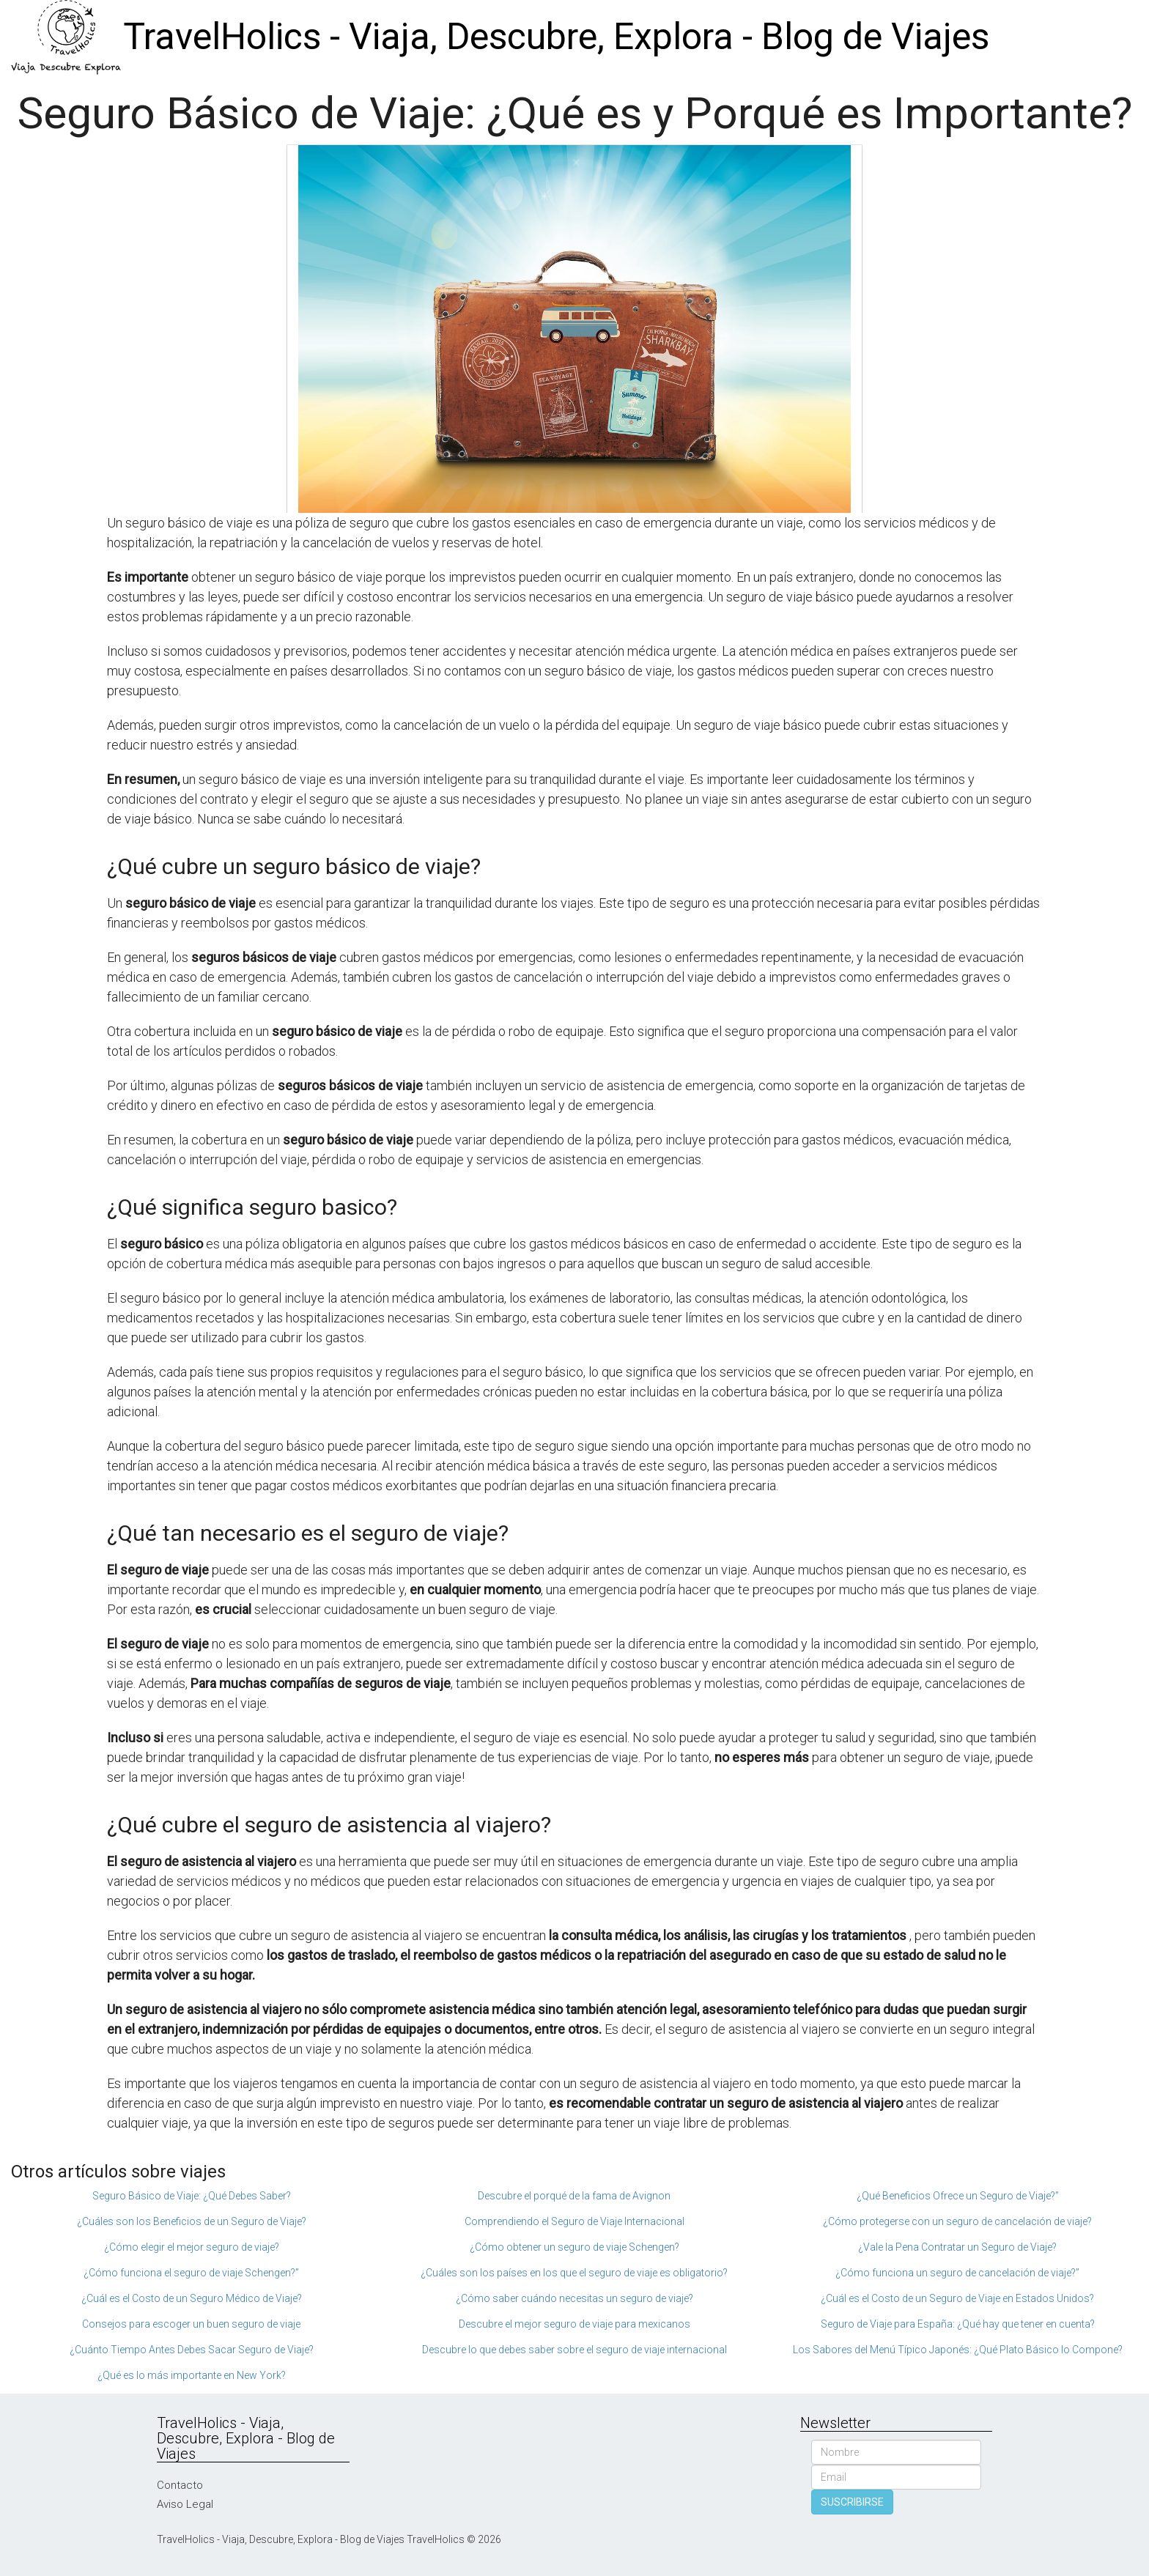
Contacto (180, 2485)
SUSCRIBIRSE (852, 2502)
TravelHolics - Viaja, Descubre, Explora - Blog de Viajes (556, 36)
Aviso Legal (185, 2504)
